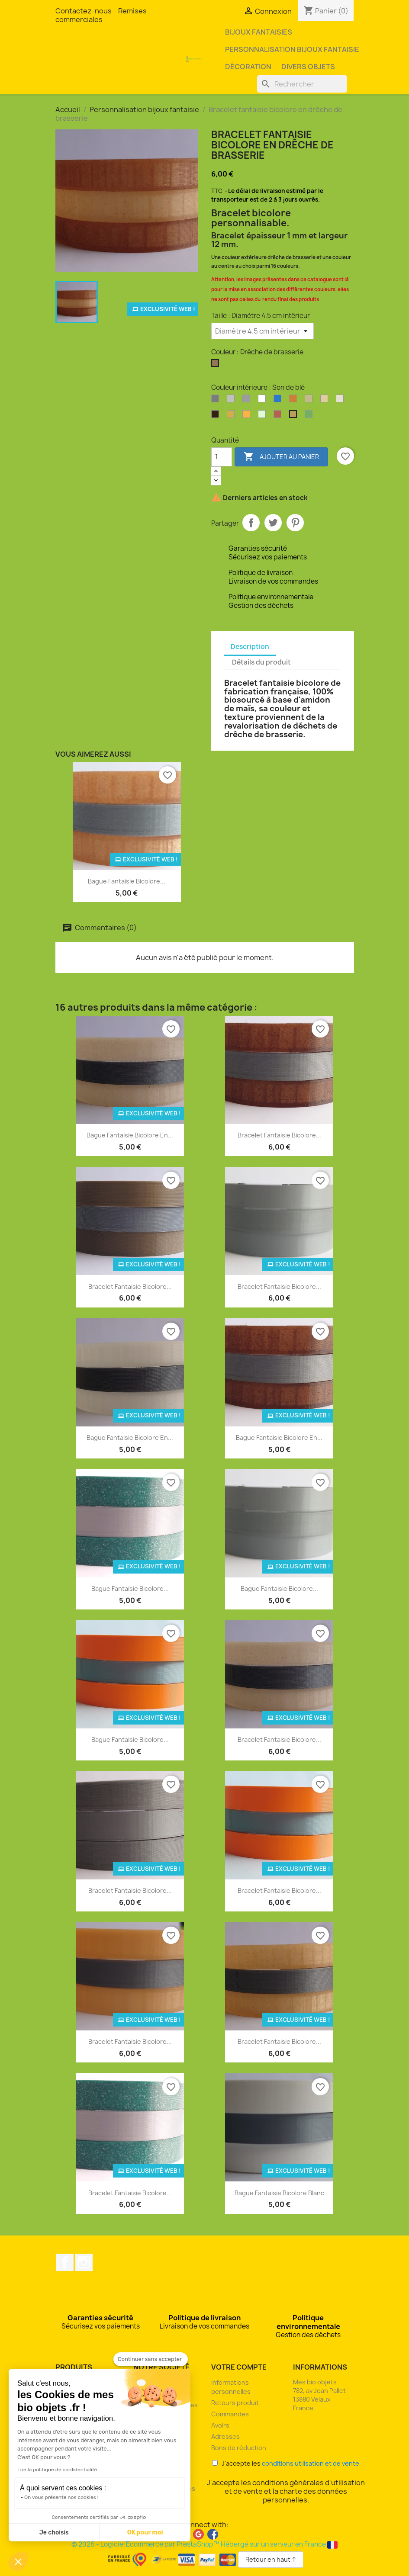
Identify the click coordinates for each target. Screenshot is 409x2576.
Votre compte (239, 2367)
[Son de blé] (294, 416)
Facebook (65, 2262)
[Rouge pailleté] (279, 416)
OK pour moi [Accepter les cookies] (145, 2532)
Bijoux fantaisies (258, 32)
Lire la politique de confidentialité (57, 2470)
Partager (251, 522)
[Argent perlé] (248, 401)
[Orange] (248, 416)
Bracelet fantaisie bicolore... (279, 1135)
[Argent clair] (232, 401)
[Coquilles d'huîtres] (310, 401)
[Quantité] (221, 456)
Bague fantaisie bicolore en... (130, 1135)
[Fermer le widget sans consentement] (150, 2359)
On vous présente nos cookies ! (61, 2497)
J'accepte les (285, 2463)
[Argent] (216, 401)
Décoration (248, 66)
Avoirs (220, 2425)
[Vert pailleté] (310, 416)
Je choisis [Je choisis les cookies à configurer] (54, 2532)
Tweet (273, 522)
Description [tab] (250, 646)
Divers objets (308, 66)
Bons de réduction (238, 2448)
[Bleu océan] (279, 401)
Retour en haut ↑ (270, 2559)
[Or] (232, 416)
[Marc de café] (216, 416)
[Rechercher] (302, 84)
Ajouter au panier (281, 457)
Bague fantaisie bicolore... (126, 881)
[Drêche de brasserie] (216, 365)
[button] (18, 2561)
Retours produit (235, 2403)
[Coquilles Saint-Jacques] (341, 401)
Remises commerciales (101, 15)
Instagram (84, 2262)
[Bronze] (294, 401)
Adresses (225, 2436)
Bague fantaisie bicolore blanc (279, 2193)
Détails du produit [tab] (261, 662)
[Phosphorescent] (263, 416)
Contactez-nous (83, 11)
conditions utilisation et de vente (310, 2463)
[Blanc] (263, 401)
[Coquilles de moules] (326, 401)
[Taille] (262, 331)
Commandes (230, 2414)
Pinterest (295, 522)
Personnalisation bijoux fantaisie (292, 49)
